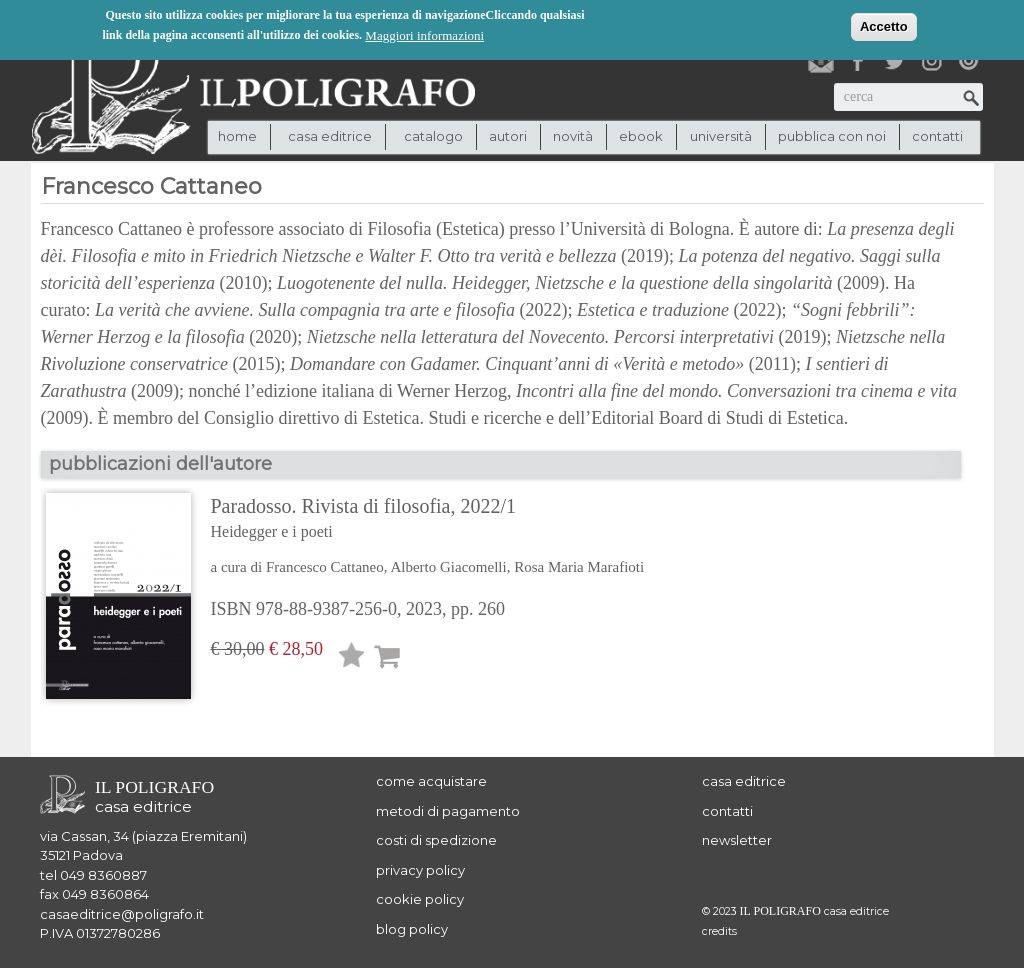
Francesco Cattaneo (325, 567)
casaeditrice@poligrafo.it (122, 914)
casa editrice (744, 781)
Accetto (884, 25)
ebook (641, 136)
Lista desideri (352, 658)
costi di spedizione (436, 840)
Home (237, 136)
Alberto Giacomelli (448, 567)
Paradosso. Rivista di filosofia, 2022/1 (428, 520)
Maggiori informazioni (424, 34)
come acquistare (431, 781)
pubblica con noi (832, 136)
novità (573, 136)
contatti (937, 136)
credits (719, 931)
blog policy (412, 929)
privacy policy (420, 870)
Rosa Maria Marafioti (579, 567)
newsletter (737, 840)
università (721, 136)
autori (508, 136)
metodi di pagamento (448, 811)
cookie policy (420, 899)
